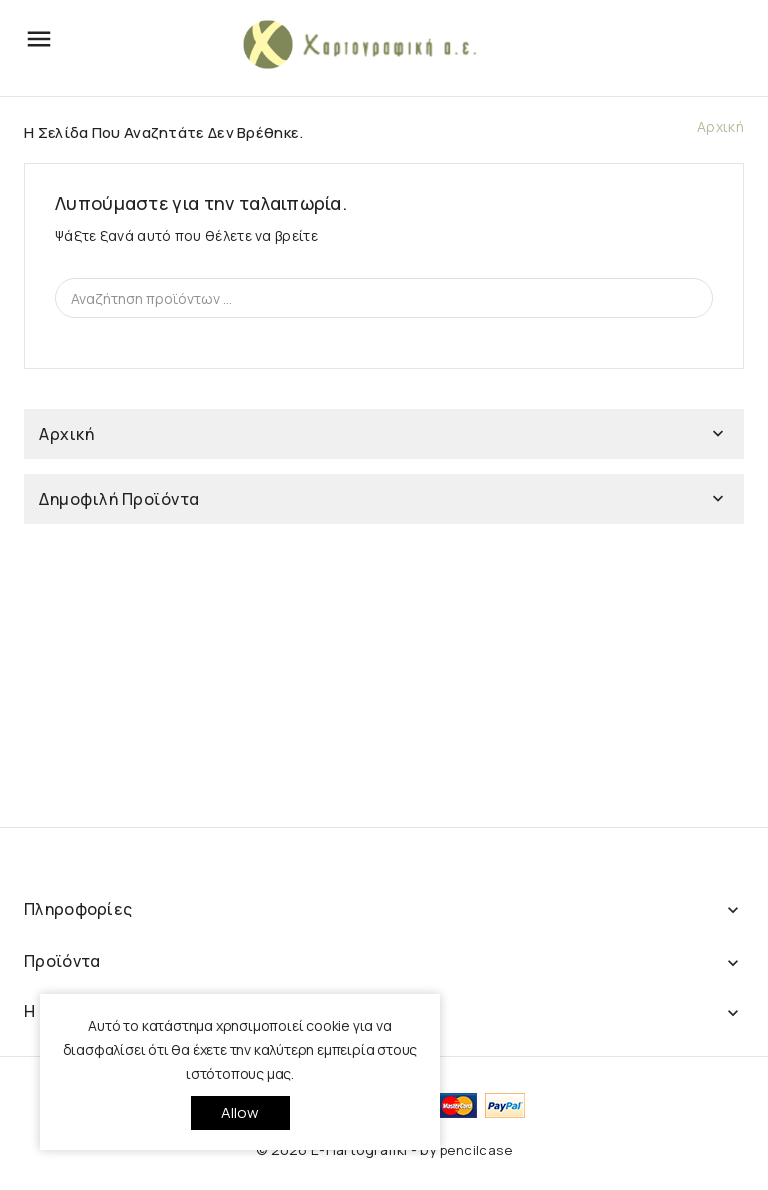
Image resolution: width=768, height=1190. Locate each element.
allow (240, 1112)
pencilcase (476, 1150)
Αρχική (66, 434)
